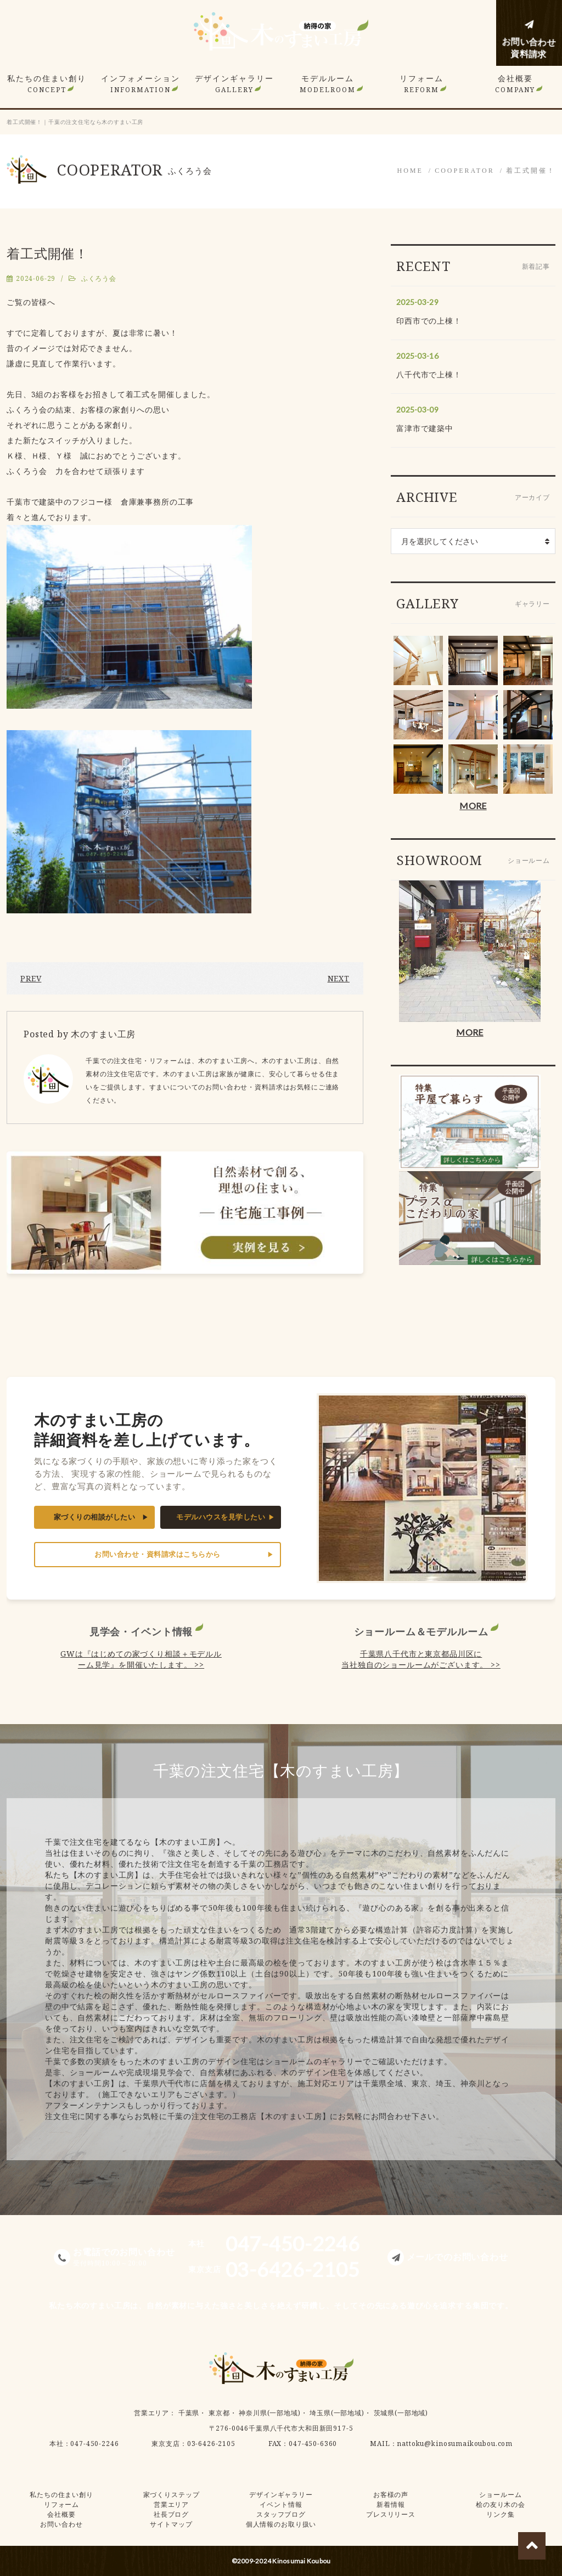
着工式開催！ (530, 170)
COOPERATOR (464, 170)
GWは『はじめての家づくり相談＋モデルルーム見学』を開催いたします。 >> (141, 1659)
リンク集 (500, 2514)
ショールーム (500, 2494)
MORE (472, 805)
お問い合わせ (61, 2524)
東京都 (219, 2412)
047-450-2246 (94, 2443)
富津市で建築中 (424, 428)
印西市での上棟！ (429, 320)
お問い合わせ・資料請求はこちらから (157, 1554)
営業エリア (151, 2412)
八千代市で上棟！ (429, 374)
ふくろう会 (98, 278)
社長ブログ (171, 2514)
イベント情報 (281, 2504)
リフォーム (421, 83)
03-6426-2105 (211, 2443)
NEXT (339, 978)
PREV (30, 978)
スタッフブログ (281, 2514)
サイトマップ (171, 2524)
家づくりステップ (171, 2494)
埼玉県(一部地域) (337, 2412)
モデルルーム (328, 83)
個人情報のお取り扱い (281, 2524)
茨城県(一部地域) (401, 2412)
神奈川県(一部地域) (269, 2412)
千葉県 (189, 2412)
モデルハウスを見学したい (220, 1517)
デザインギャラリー (234, 83)
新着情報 (390, 2504)
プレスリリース (390, 2514)
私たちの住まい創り (46, 83)
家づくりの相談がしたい (95, 1517)
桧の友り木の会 (500, 2504)
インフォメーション (140, 83)
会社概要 (515, 83)
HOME (410, 170)
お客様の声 (390, 2494)
